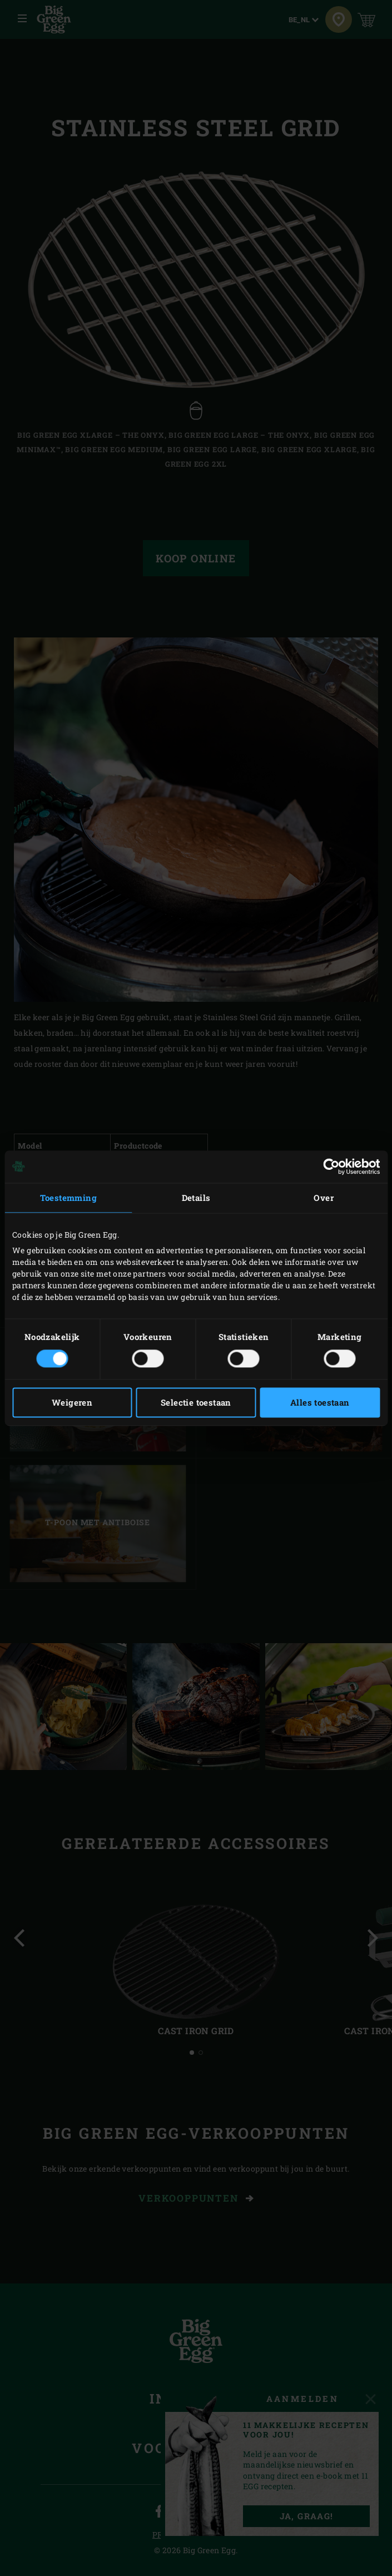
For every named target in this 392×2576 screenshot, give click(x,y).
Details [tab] (196, 1197)
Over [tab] (324, 1197)
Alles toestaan (320, 1402)
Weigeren (72, 1402)
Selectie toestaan (196, 1402)
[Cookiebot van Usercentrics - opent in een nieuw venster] (331, 1166)
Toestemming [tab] (68, 1197)
